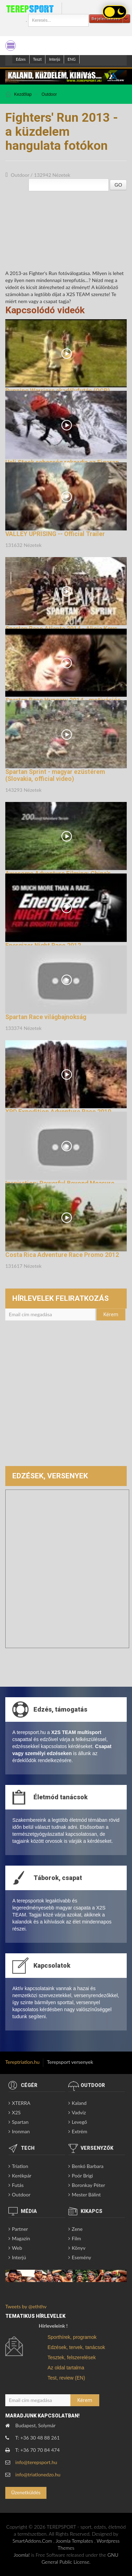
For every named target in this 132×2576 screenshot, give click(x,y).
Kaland (79, 2103)
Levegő (79, 2122)
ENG (72, 59)
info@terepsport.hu (36, 2462)
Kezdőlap (23, 94)
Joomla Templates (74, 2541)
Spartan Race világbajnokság (45, 1017)
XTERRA (21, 2103)
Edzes (21, 59)
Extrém (79, 2131)
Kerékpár (21, 2176)
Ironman (21, 2131)
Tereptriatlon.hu (22, 2062)
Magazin (21, 2238)
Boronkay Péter (88, 2185)
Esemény (81, 2257)
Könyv (79, 2248)
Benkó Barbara (87, 2166)
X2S (16, 2112)
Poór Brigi (82, 2176)
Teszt (37, 59)
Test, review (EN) (66, 2378)
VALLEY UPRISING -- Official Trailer (55, 533)
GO (118, 185)
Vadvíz (79, 2112)
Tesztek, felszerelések (72, 2357)
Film (76, 2238)
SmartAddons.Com (32, 2541)
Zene (77, 2229)
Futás (18, 2185)
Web (17, 2248)
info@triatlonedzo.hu (38, 2474)
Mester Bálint (86, 2194)
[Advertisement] (66, 1397)
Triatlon (20, 2166)
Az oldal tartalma (66, 2367)
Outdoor (49, 94)
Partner (20, 2229)
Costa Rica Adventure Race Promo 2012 (62, 1254)
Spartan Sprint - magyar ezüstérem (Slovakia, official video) (55, 775)
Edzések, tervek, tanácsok (76, 2347)
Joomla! (22, 2555)
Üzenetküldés (25, 2492)
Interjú (54, 59)
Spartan (20, 2122)
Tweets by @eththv (25, 2306)
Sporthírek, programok (72, 2337)
